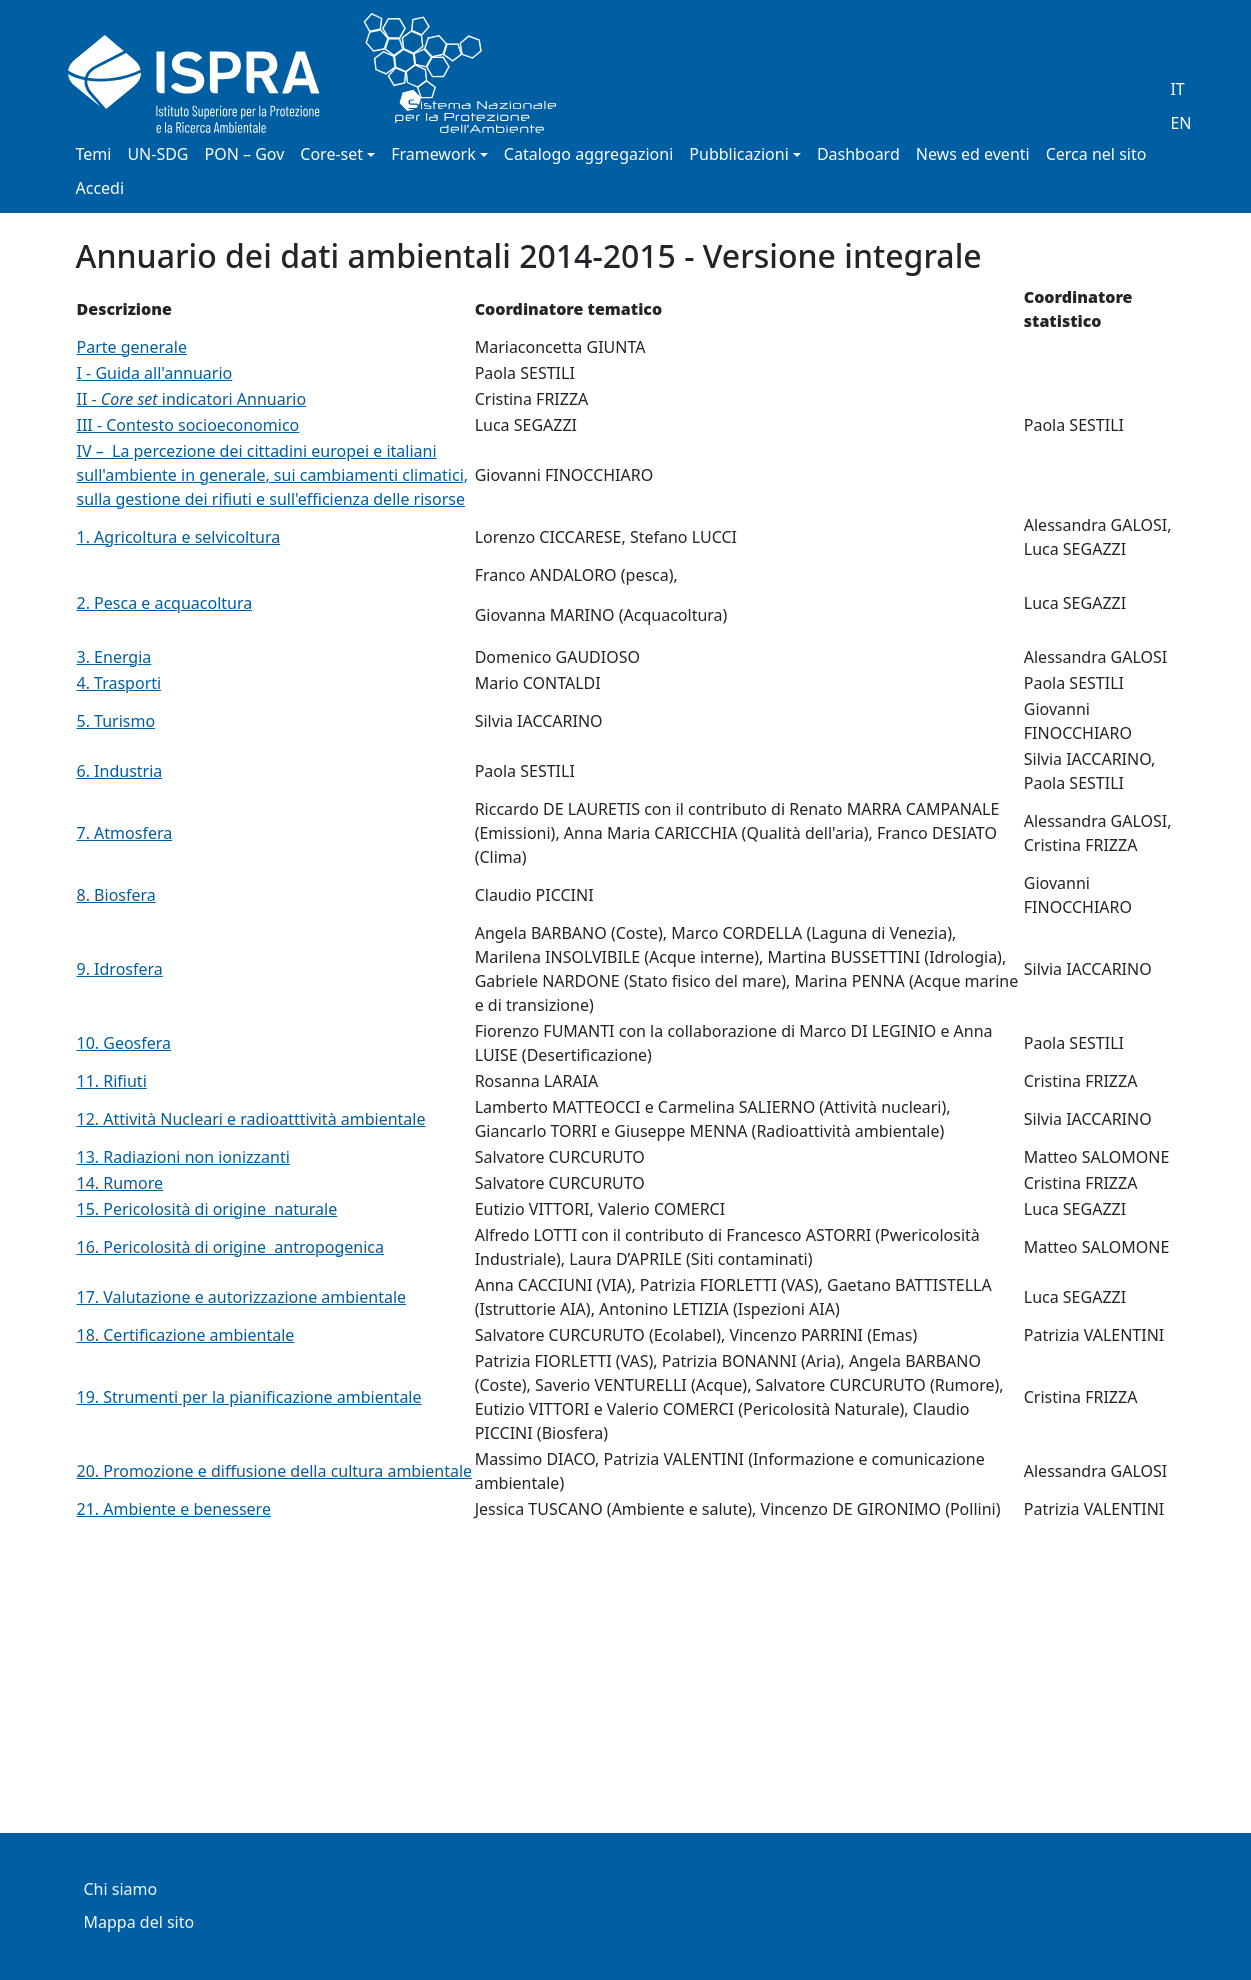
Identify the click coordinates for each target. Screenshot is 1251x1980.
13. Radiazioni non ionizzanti (183, 1157)
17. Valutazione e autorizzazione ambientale (242, 1297)
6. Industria (120, 771)
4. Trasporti (119, 683)
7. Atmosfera (125, 833)
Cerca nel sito (1096, 154)
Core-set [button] (331, 154)
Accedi (100, 188)
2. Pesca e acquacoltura (165, 603)
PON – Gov (245, 154)
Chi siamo (121, 1889)
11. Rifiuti (112, 1081)
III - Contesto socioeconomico (188, 425)
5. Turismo (116, 721)
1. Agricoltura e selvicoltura (179, 537)
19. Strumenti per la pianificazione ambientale (249, 1397)
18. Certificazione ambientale (186, 1335)
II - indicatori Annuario (192, 399)
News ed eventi (973, 154)
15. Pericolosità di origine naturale (207, 1209)
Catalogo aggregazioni (588, 154)
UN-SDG (157, 154)
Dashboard (858, 154)
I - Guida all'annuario (155, 373)
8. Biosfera (116, 895)
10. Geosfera (124, 1043)
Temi (94, 154)
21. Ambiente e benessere (174, 1509)
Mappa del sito (139, 1922)
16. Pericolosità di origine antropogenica (230, 1247)
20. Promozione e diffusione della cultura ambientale (275, 1471)
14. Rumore (120, 1183)
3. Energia (114, 657)
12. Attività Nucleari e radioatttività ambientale (251, 1119)
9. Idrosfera (120, 969)
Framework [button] (433, 154)
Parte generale (132, 347)
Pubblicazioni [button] (739, 154)
